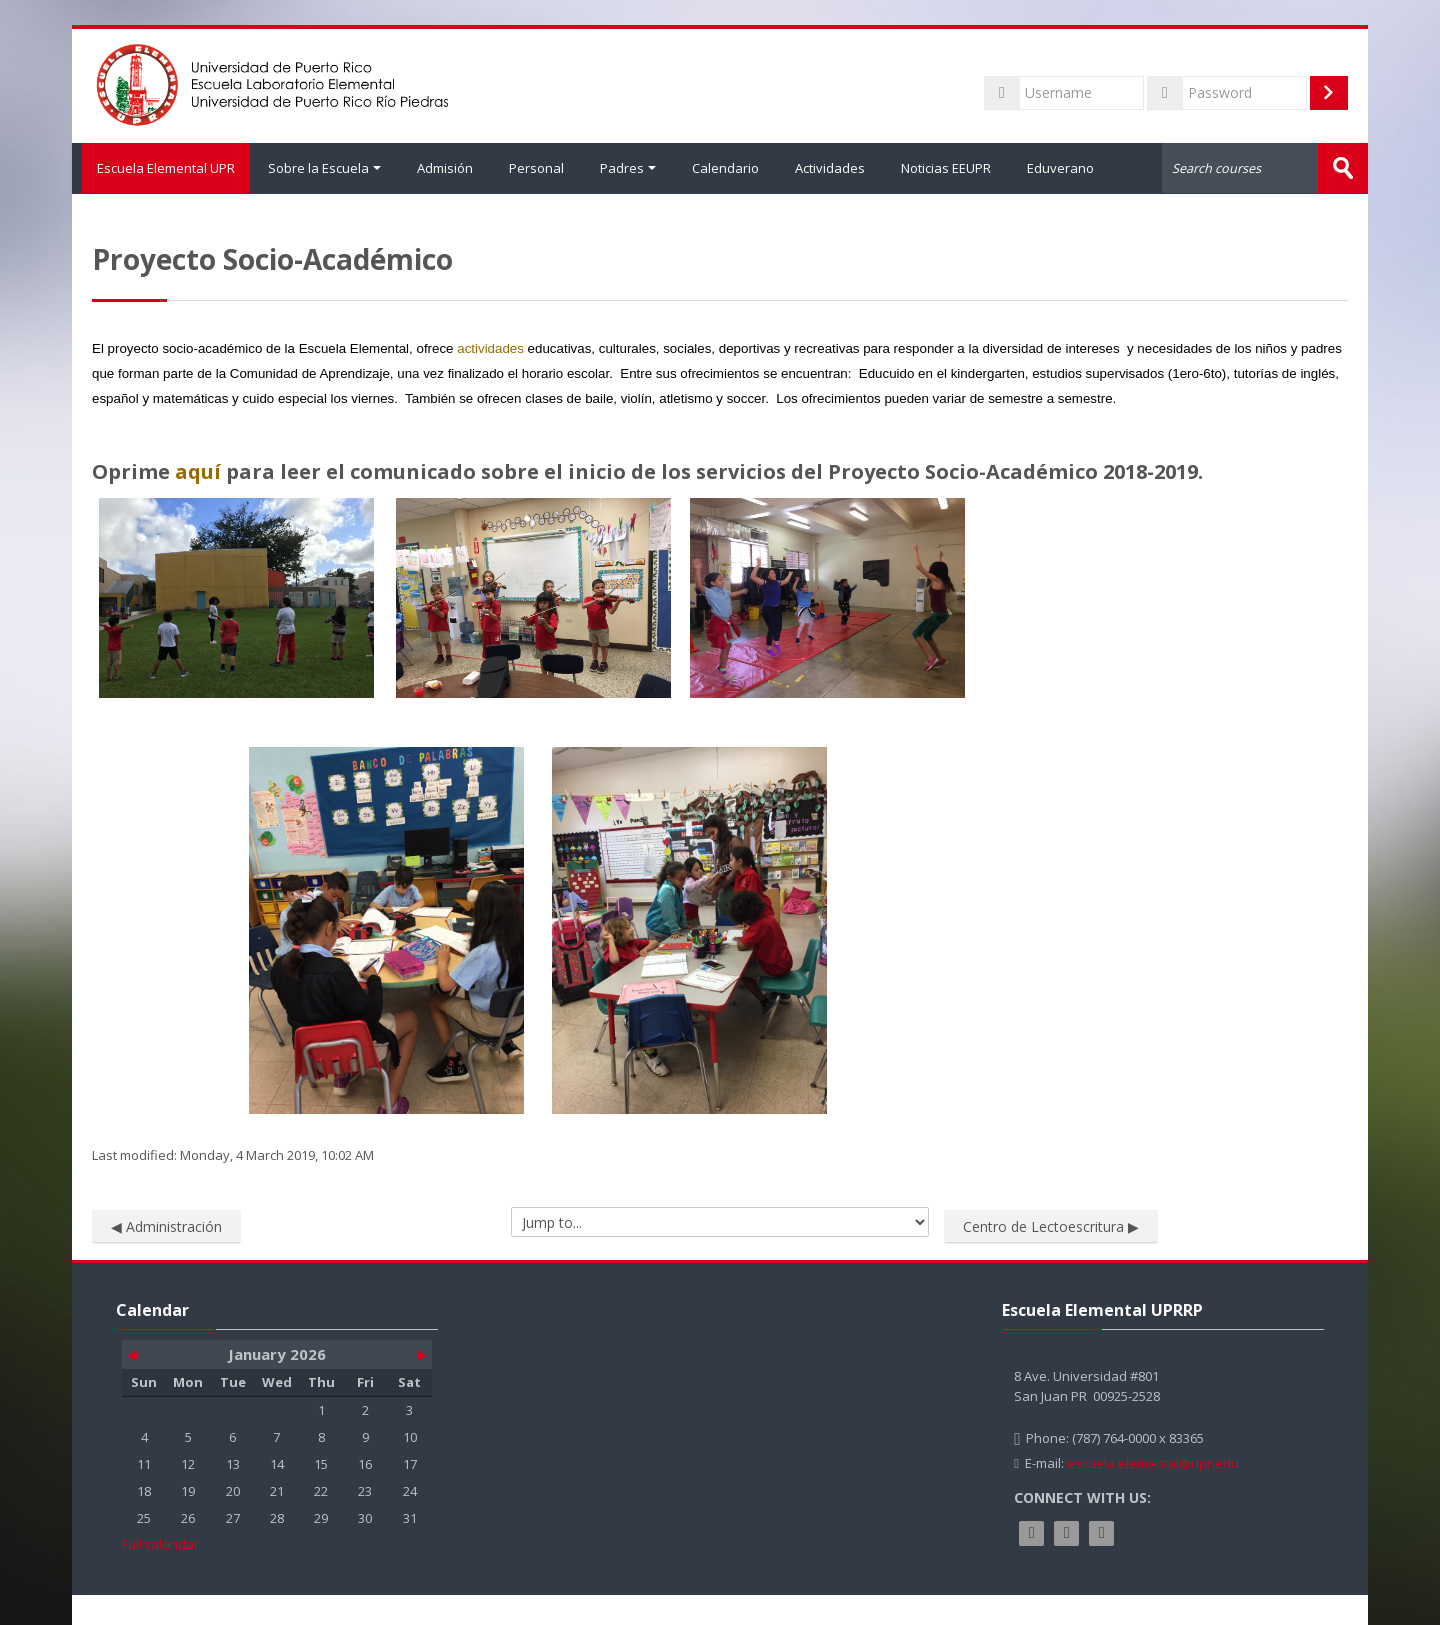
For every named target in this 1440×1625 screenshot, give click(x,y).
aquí (198, 470)
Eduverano (1060, 168)
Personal (536, 168)
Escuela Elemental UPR (161, 168)
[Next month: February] (409, 1353)
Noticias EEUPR (946, 168)
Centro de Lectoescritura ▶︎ (1051, 1225)
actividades (490, 347)
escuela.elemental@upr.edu (1153, 1462)
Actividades (830, 168)
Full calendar (160, 1543)
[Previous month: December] (145, 1353)
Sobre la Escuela (324, 168)
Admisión (445, 168)
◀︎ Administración (166, 1225)
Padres (628, 168)
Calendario (725, 168)
